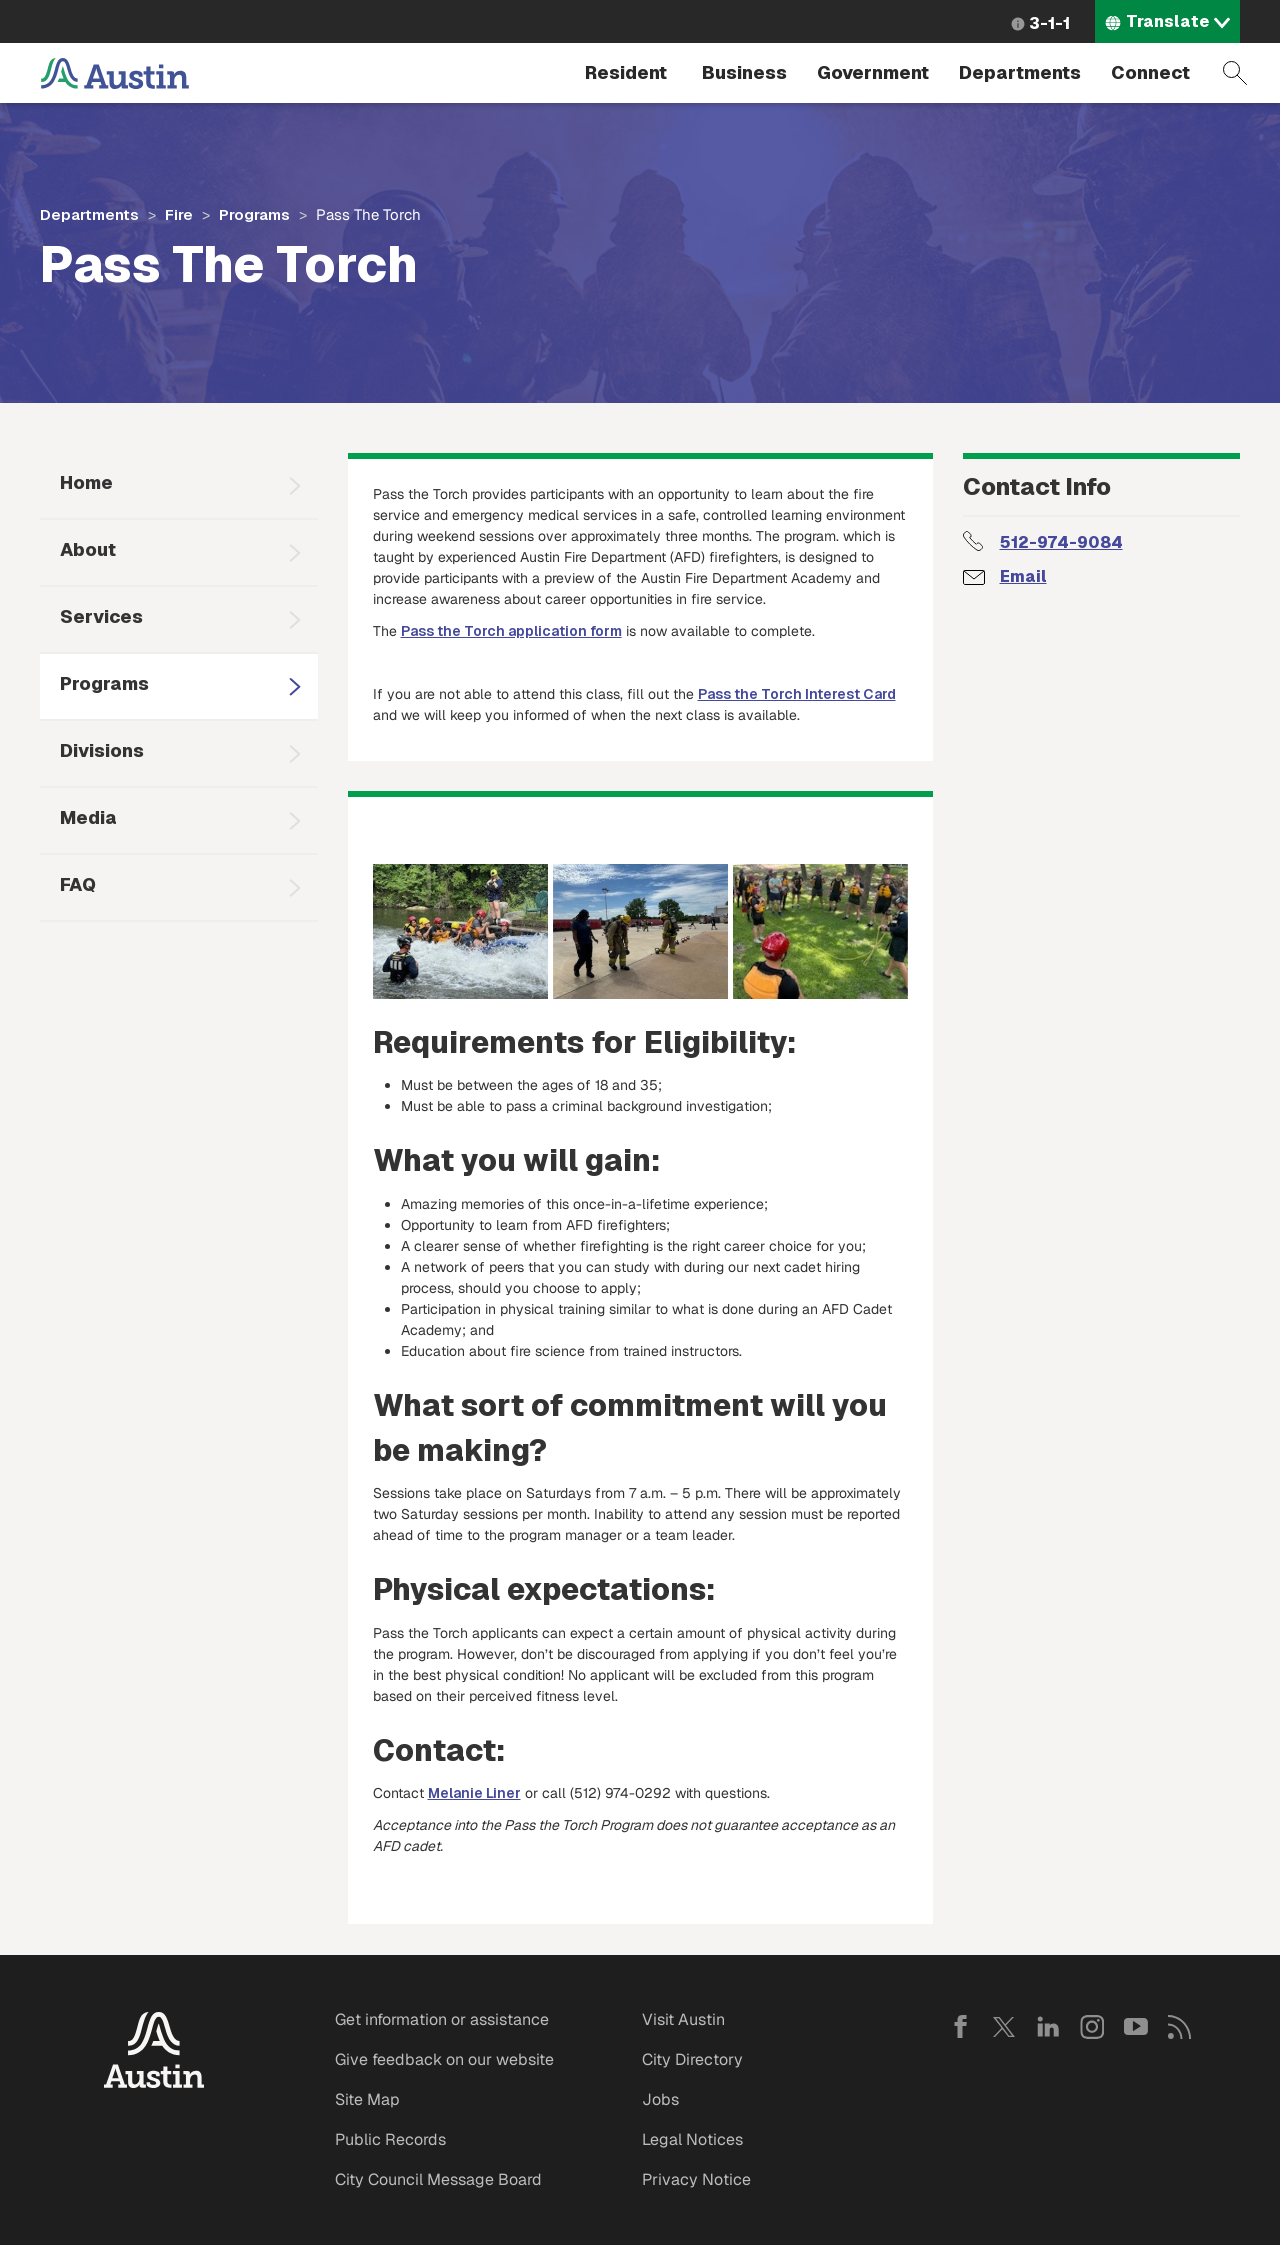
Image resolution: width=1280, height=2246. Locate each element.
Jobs (660, 2099)
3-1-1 (1049, 23)
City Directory (692, 2059)
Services (101, 616)
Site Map (367, 2099)
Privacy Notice (696, 2179)
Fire (179, 214)
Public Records (390, 2139)
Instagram (1092, 2027)
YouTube (1136, 2027)
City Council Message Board (438, 2179)
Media (88, 817)
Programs (254, 214)
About (88, 549)
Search (1235, 73)
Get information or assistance (442, 2019)
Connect (1150, 72)
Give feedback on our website (444, 2059)
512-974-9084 (1061, 542)
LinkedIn (1048, 2027)
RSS (1180, 2027)
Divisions (102, 750)
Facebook (960, 2027)
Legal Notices (692, 2139)
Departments (1020, 72)
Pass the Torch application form (511, 631)
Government (873, 72)
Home (86, 482)
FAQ (78, 884)
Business (744, 72)
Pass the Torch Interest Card (797, 694)
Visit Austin (683, 2019)
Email (1023, 576)
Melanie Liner (474, 1793)
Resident (626, 72)
